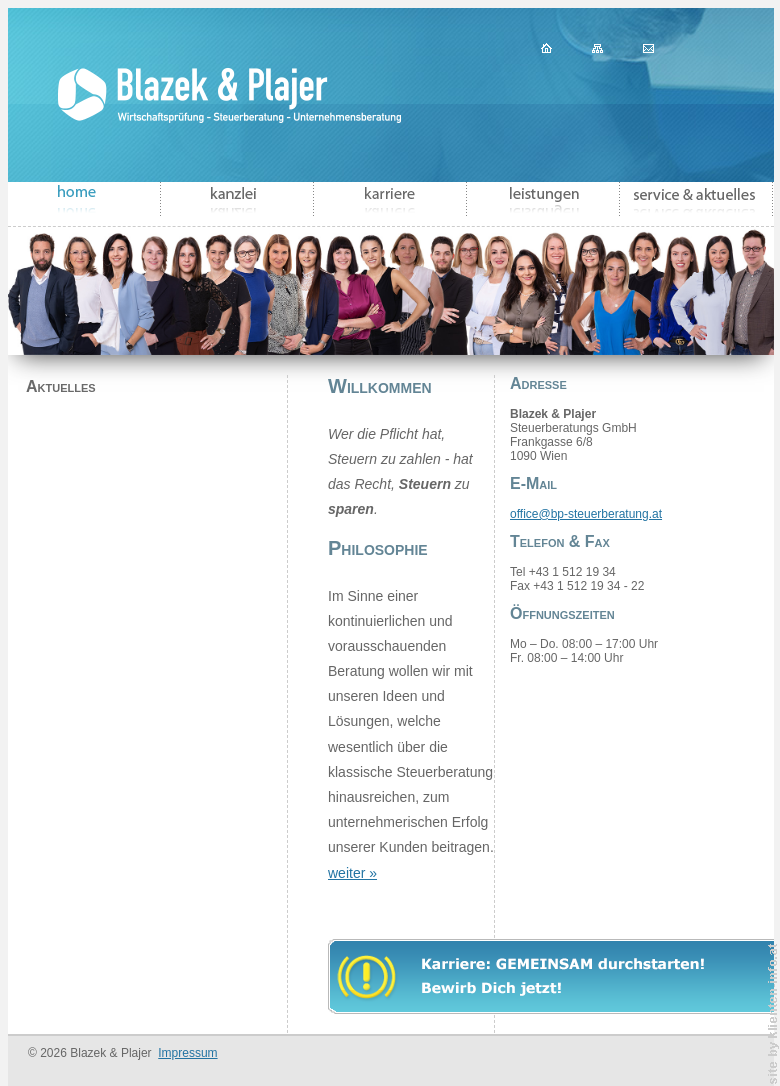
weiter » (352, 873)
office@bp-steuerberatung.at (586, 514)
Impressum (187, 1053)
